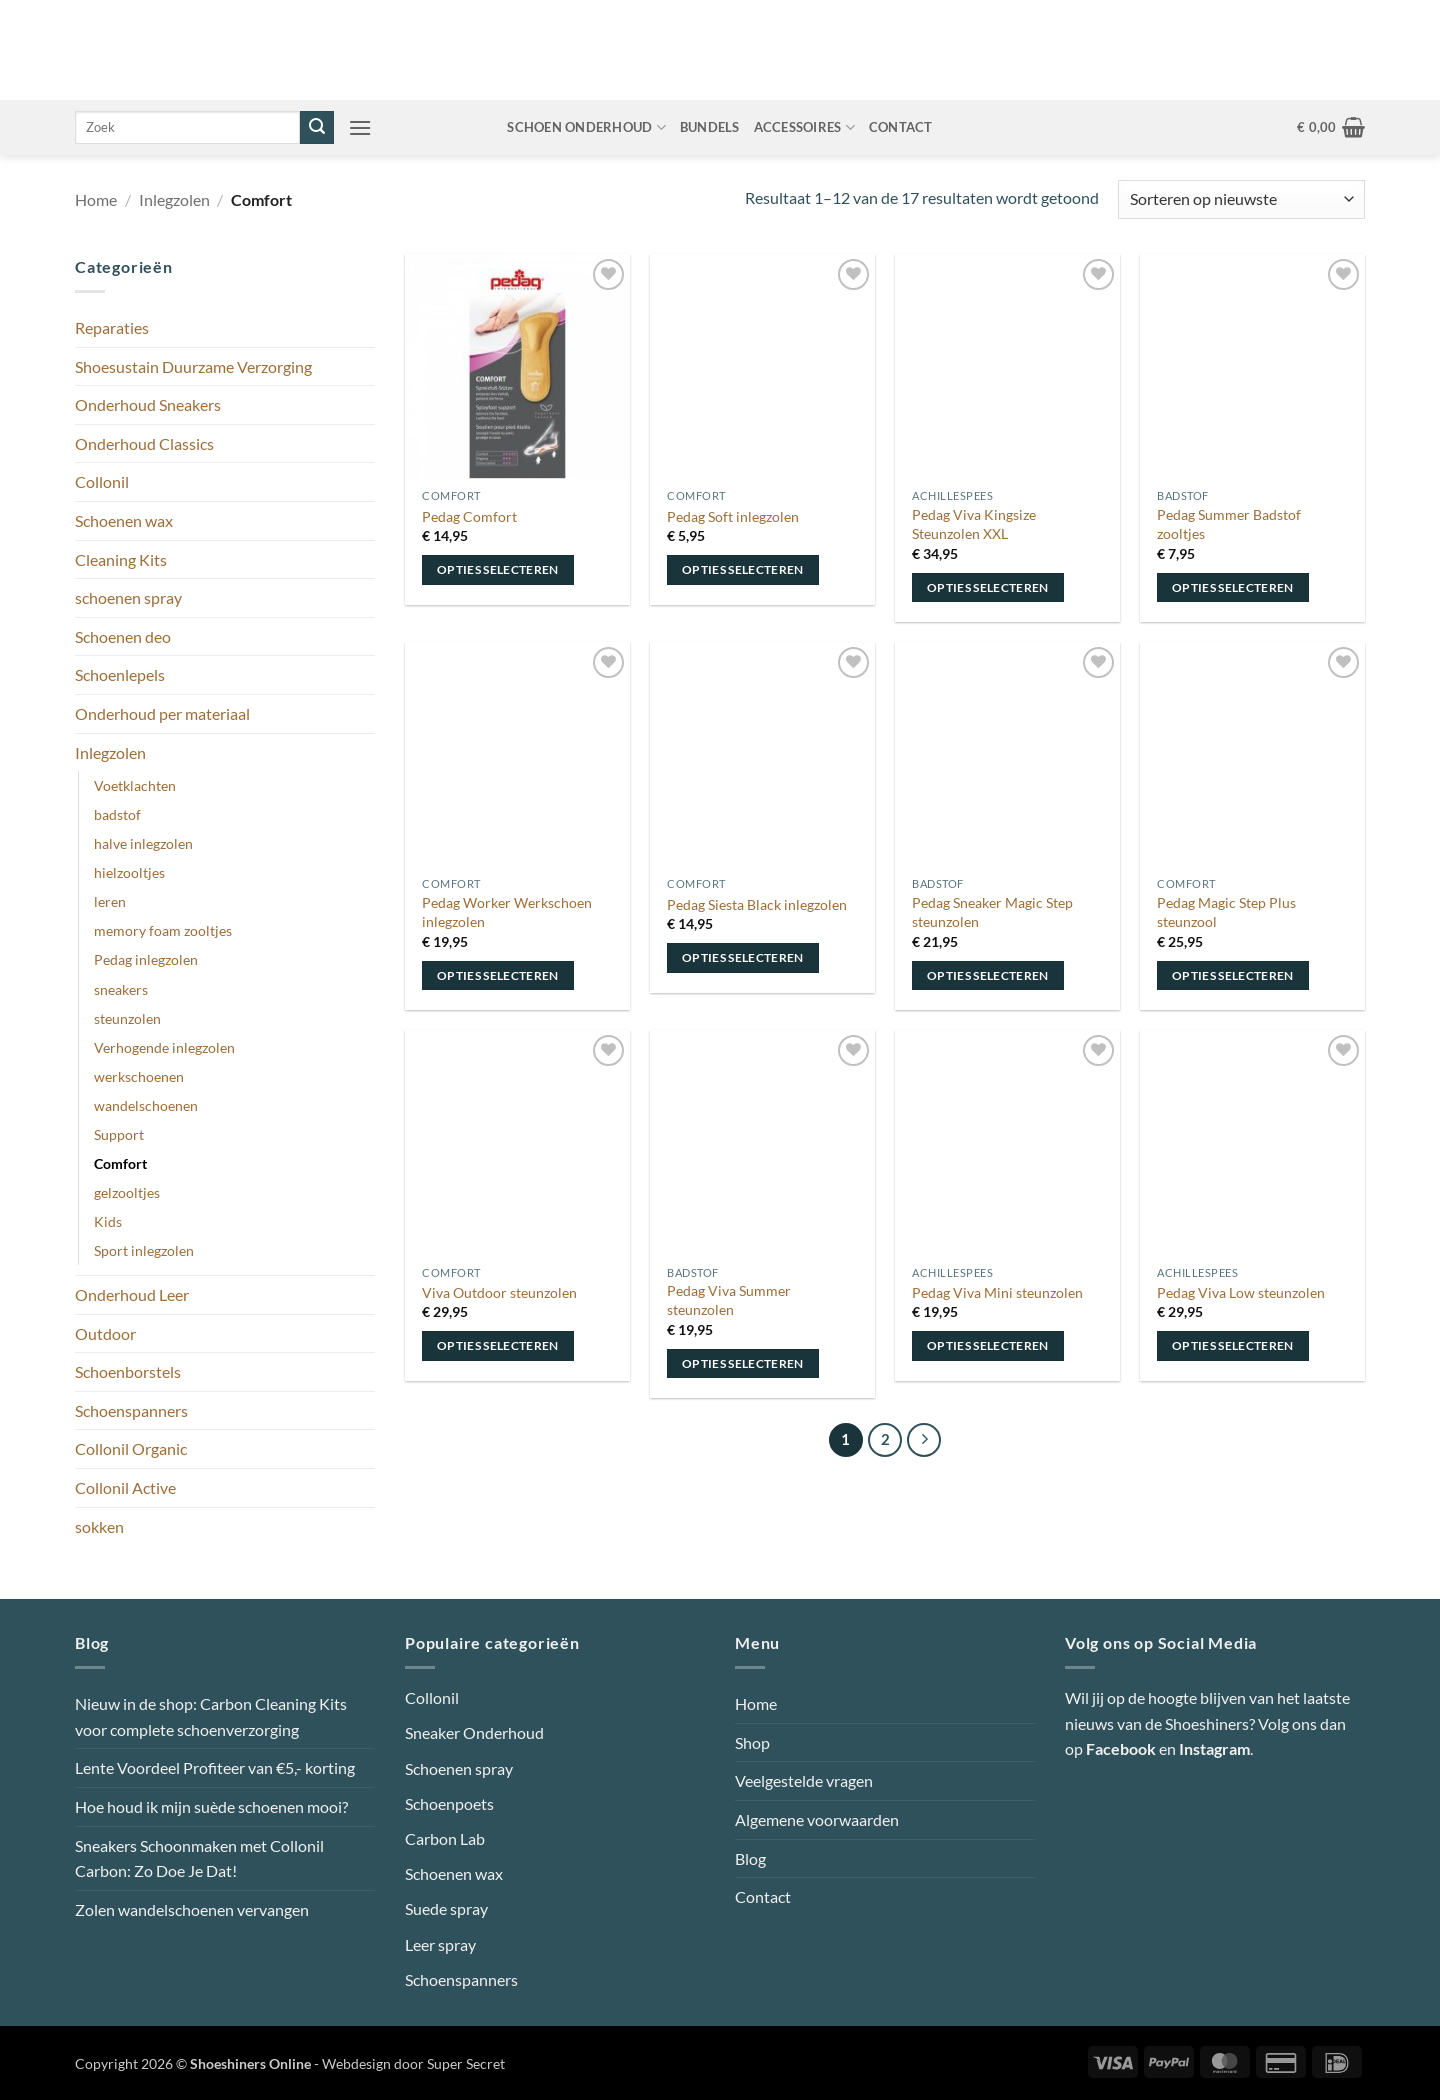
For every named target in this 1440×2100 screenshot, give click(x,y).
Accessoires (804, 127)
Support (119, 1134)
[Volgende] (924, 1440)
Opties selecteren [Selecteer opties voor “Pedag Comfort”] (498, 569)
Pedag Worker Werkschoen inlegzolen (507, 912)
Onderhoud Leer (132, 1294)
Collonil (102, 481)
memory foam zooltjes (163, 930)
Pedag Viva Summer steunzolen (729, 1300)
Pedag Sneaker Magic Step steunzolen (992, 912)
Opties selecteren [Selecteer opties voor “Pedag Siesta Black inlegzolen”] (743, 957)
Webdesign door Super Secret (413, 2063)
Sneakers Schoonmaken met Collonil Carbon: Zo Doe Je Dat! (199, 1858)
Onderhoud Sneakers (148, 404)
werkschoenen (139, 1076)
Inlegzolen (174, 199)
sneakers (121, 989)
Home (96, 199)
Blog (750, 1858)
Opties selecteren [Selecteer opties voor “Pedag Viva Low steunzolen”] (1233, 1345)
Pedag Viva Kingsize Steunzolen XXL (974, 524)
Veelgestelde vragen (804, 1780)
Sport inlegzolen (144, 1250)
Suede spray (446, 1908)
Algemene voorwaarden (817, 1819)
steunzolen (127, 1018)
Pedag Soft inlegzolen (733, 516)
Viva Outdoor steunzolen (499, 1292)
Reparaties (112, 327)
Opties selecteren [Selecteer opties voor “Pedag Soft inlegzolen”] (743, 569)
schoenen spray (128, 597)
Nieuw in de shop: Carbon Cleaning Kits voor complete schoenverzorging (211, 1716)
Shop (752, 1742)
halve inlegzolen (143, 843)
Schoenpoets (449, 1803)
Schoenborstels (128, 1371)
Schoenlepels (120, 674)
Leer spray (440, 1944)
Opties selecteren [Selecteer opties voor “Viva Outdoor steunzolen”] (498, 1345)
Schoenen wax (124, 520)
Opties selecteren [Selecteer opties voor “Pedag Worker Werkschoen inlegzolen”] (498, 975)
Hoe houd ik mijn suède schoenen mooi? (211, 1806)
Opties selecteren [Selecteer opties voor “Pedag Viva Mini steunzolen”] (988, 1345)
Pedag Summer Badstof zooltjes (1229, 524)
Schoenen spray (459, 1768)
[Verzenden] (317, 128)
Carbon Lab (445, 1838)
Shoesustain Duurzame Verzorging (193, 366)
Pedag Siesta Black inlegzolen (757, 904)
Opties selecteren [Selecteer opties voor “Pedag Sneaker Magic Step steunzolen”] (988, 975)
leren (110, 901)
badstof (117, 814)
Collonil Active (125, 1487)
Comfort (120, 1163)
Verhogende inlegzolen (164, 1047)
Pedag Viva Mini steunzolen (997, 1292)
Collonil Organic (131, 1448)
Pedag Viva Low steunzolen (1241, 1292)
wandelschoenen (146, 1105)
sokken (99, 1526)
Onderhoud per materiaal (162, 713)
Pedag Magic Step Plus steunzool (1226, 912)
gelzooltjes (127, 1192)
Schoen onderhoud (586, 127)
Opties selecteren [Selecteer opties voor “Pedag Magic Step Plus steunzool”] (1233, 975)
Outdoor (105, 1333)
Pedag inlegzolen (146, 959)
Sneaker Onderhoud (474, 1732)
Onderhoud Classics (144, 443)
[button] (360, 127)
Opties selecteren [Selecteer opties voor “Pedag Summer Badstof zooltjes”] (1233, 587)
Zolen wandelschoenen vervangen (192, 1909)
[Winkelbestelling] (1241, 199)
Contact (901, 127)
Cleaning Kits (121, 559)
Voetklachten (135, 785)
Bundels (710, 127)
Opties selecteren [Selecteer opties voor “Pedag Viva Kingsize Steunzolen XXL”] (988, 587)
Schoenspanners (131, 1410)
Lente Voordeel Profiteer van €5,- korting (215, 1767)
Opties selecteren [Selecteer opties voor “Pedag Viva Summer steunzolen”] (743, 1363)
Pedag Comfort (469, 516)
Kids (108, 1221)
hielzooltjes (129, 872)
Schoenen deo (123, 636)
